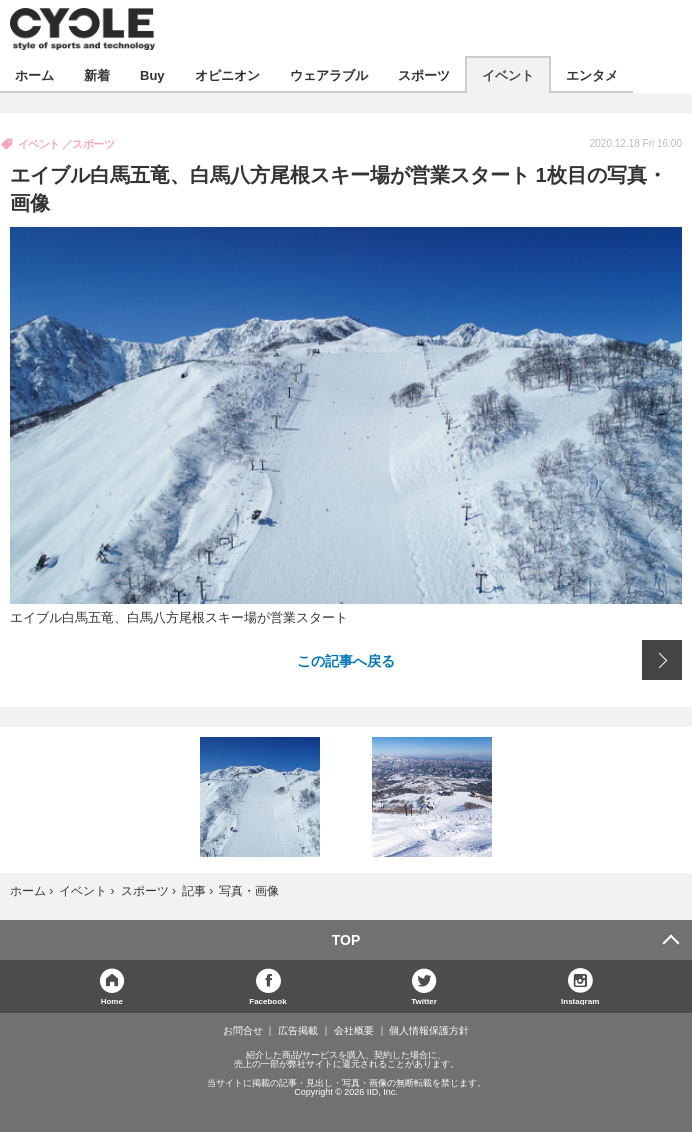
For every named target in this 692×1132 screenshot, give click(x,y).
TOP (346, 940)
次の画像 (662, 660)
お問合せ (243, 1031)
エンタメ (592, 74)
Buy (152, 74)
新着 (97, 74)
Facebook (267, 1000)
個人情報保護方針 (429, 1031)
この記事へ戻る (346, 660)
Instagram (580, 1000)
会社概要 (354, 1031)
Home (112, 1000)
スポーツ (424, 74)
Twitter (424, 1000)
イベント (508, 74)
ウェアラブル (329, 74)
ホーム (34, 74)
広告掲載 (298, 1031)
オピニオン (227, 74)
